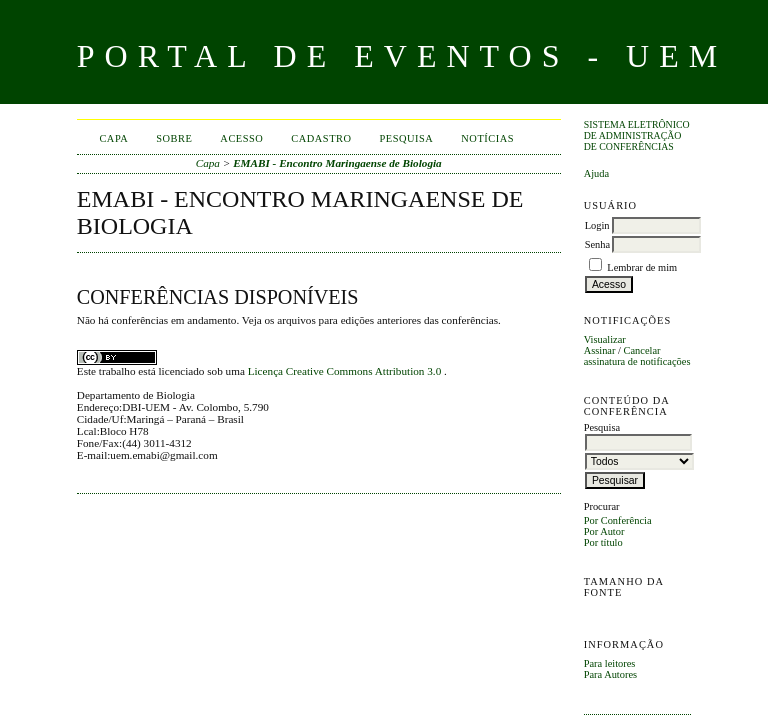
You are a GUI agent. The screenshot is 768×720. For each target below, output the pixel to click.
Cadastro (321, 138)
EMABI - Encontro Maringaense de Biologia (337, 163)
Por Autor (604, 531)
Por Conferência (618, 520)
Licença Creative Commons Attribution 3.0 (346, 371)
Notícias (487, 138)
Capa (113, 138)
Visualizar (605, 339)
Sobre (174, 138)
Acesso (241, 138)
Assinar (600, 350)
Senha (597, 244)
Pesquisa (407, 138)
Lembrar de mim (642, 267)
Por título (603, 542)
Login (597, 225)
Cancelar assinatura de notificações (637, 356)
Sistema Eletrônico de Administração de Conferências (637, 135)
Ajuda (596, 173)
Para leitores (610, 663)
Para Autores (610, 674)
